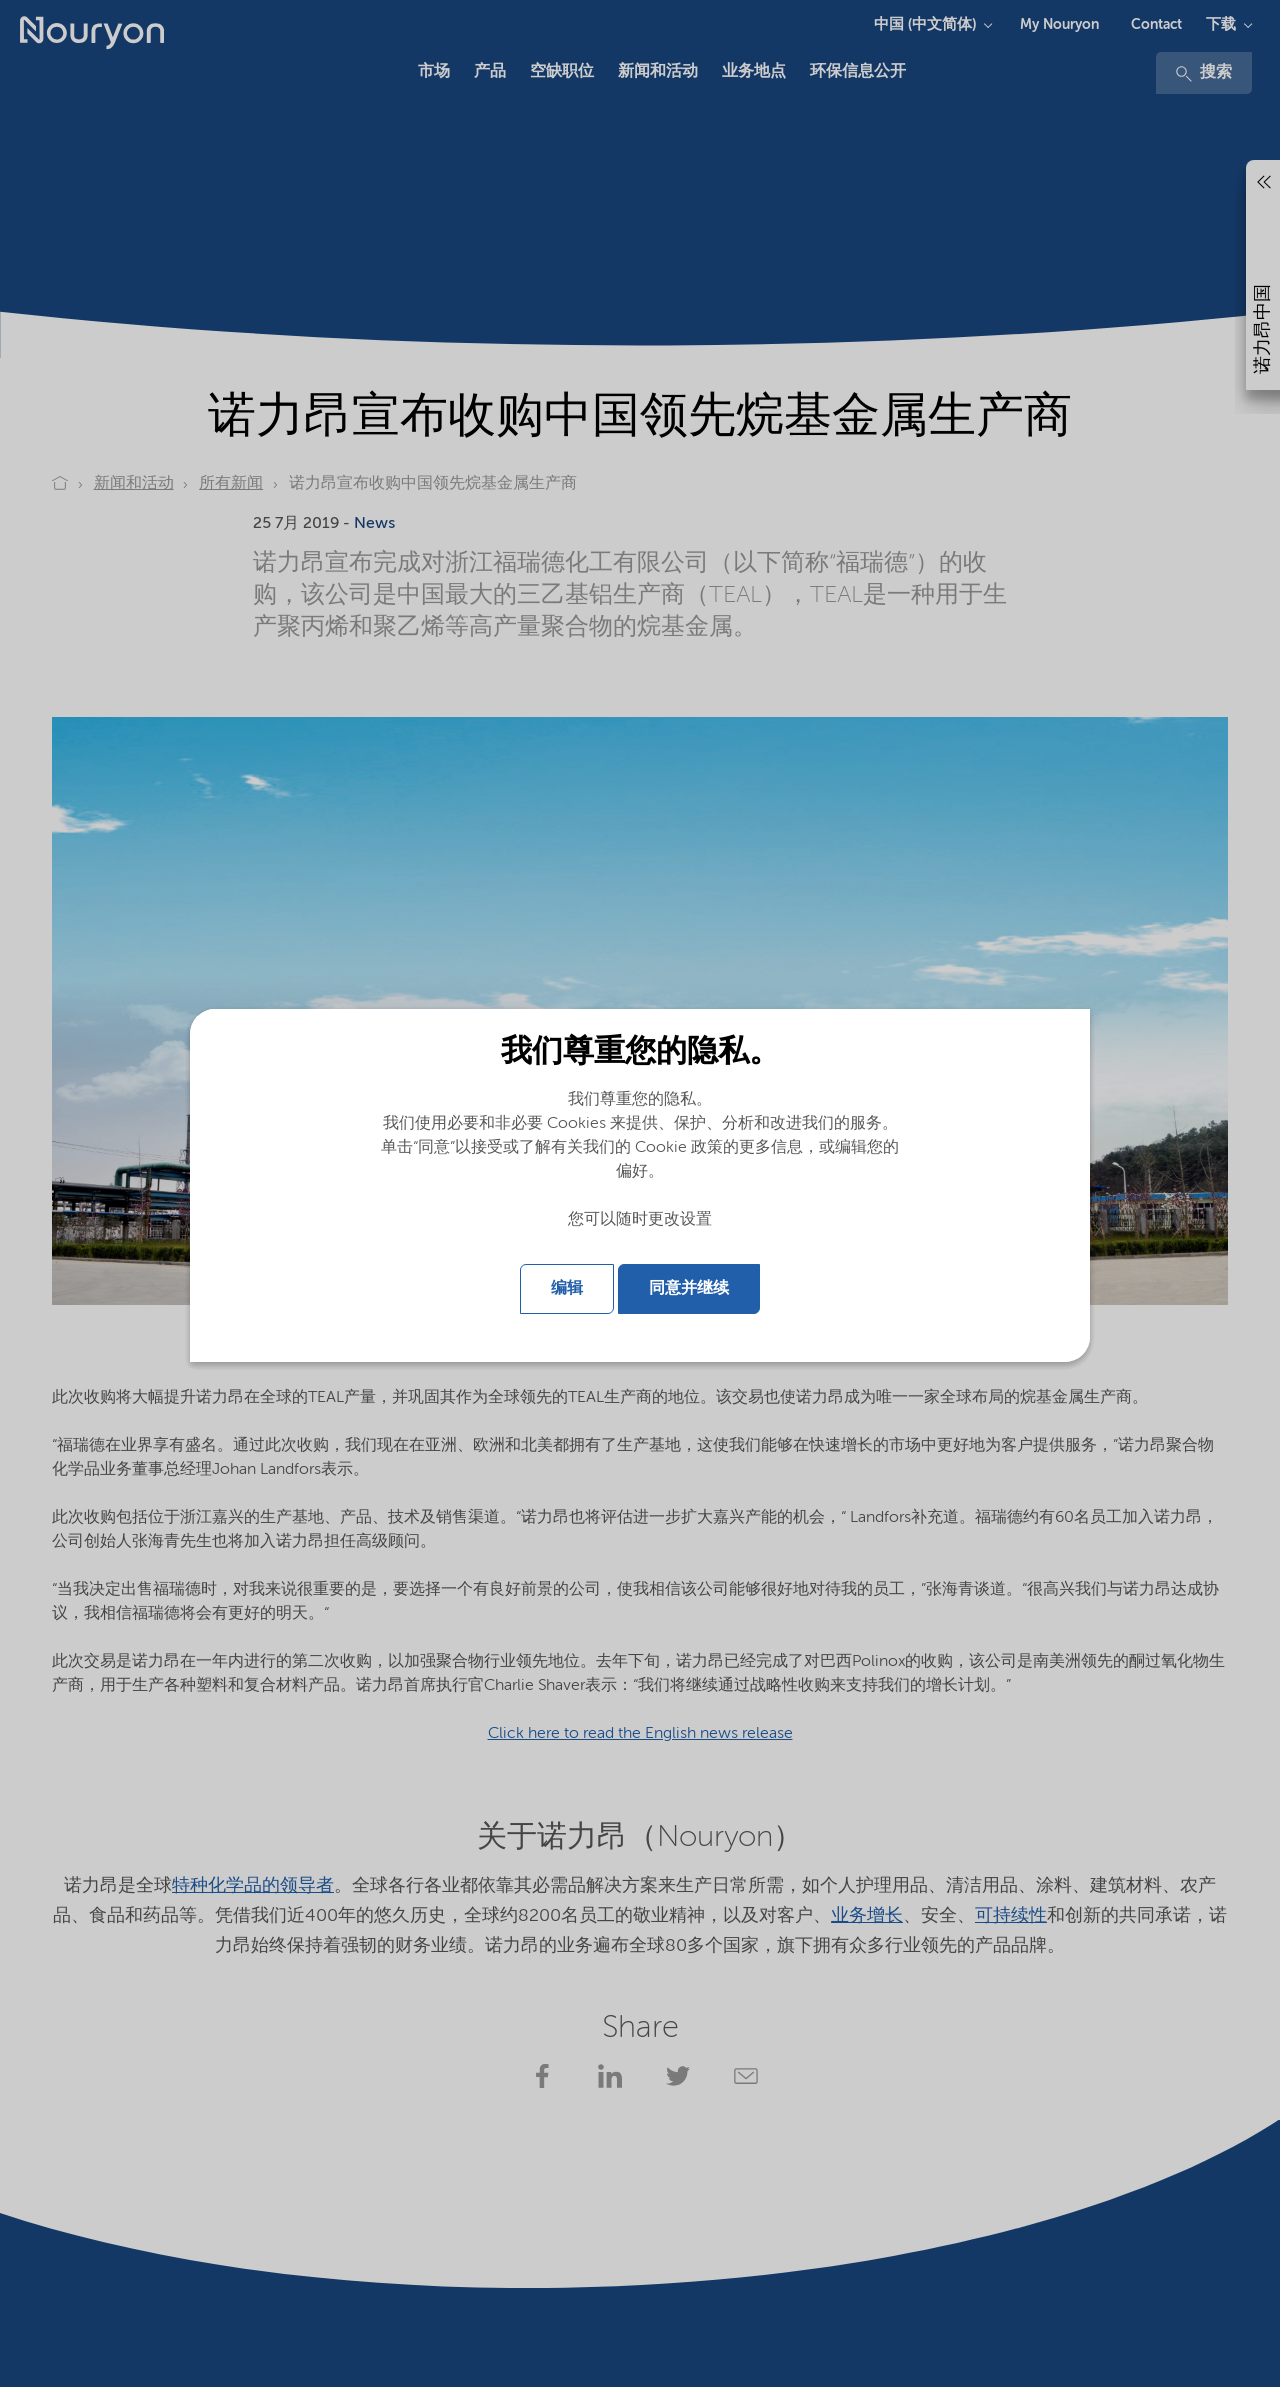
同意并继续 (689, 1289)
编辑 (567, 1289)
